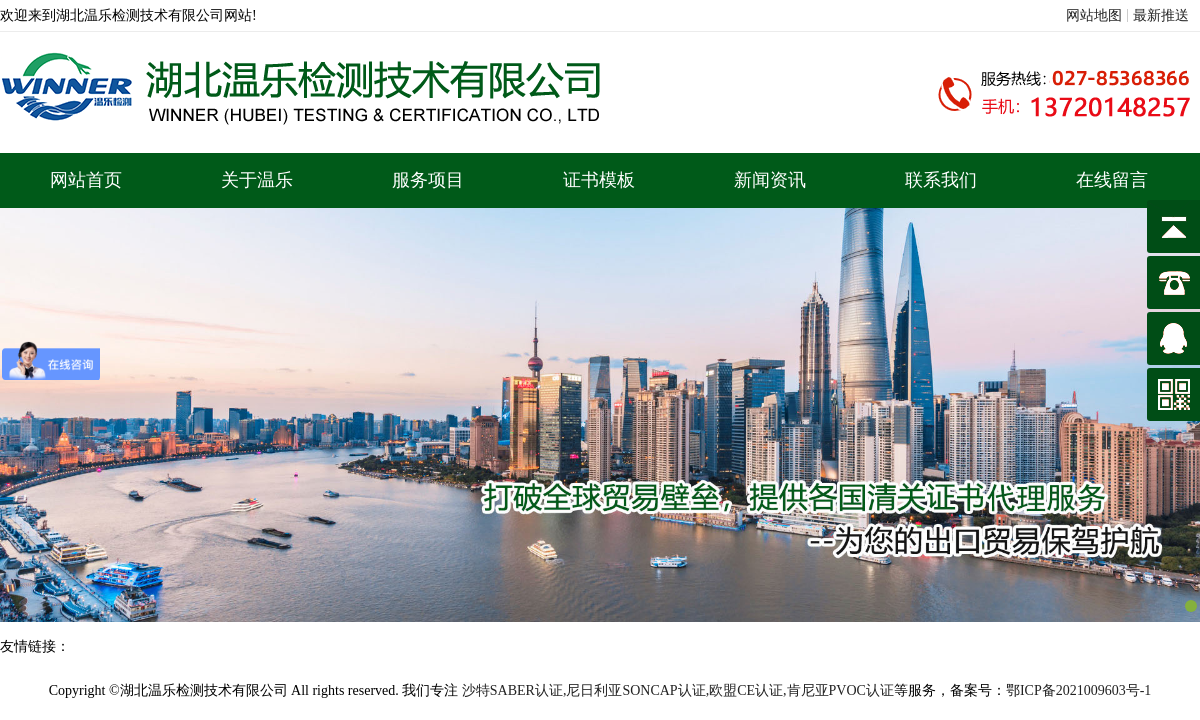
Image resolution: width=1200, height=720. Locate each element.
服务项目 (428, 180)
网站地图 (1094, 15)
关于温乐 (257, 180)
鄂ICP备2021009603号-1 (1078, 690)
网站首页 (86, 180)
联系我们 (941, 180)
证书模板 (599, 180)
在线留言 (1112, 180)
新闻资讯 (770, 180)
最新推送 (1161, 15)
